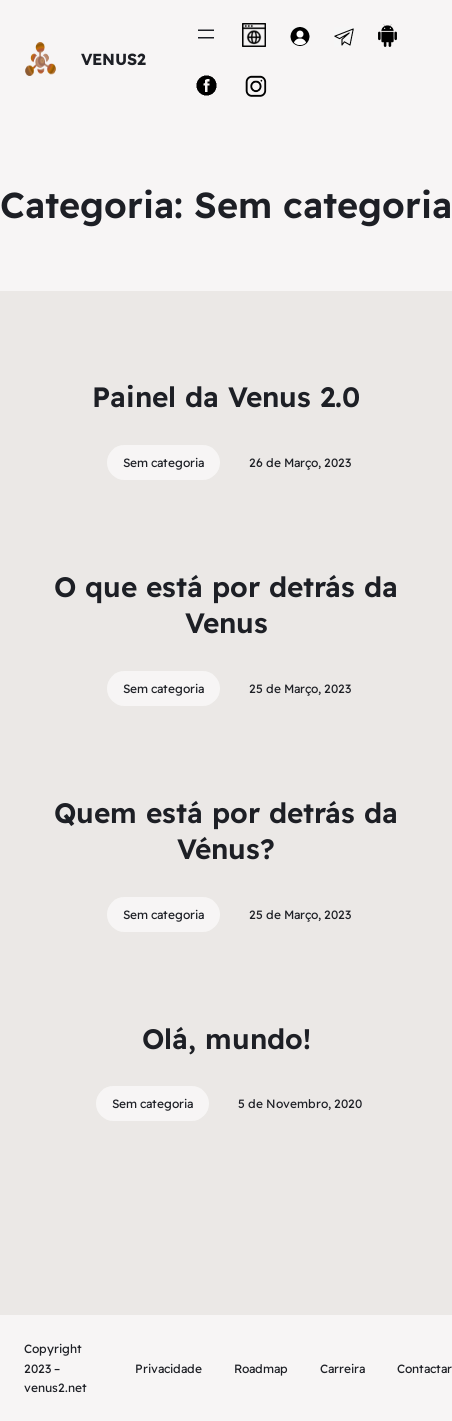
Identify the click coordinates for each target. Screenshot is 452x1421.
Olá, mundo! (226, 1038)
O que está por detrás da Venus (226, 604)
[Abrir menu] (206, 34)
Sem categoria (163, 462)
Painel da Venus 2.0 (226, 396)
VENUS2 (113, 59)
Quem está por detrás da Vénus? (226, 830)
